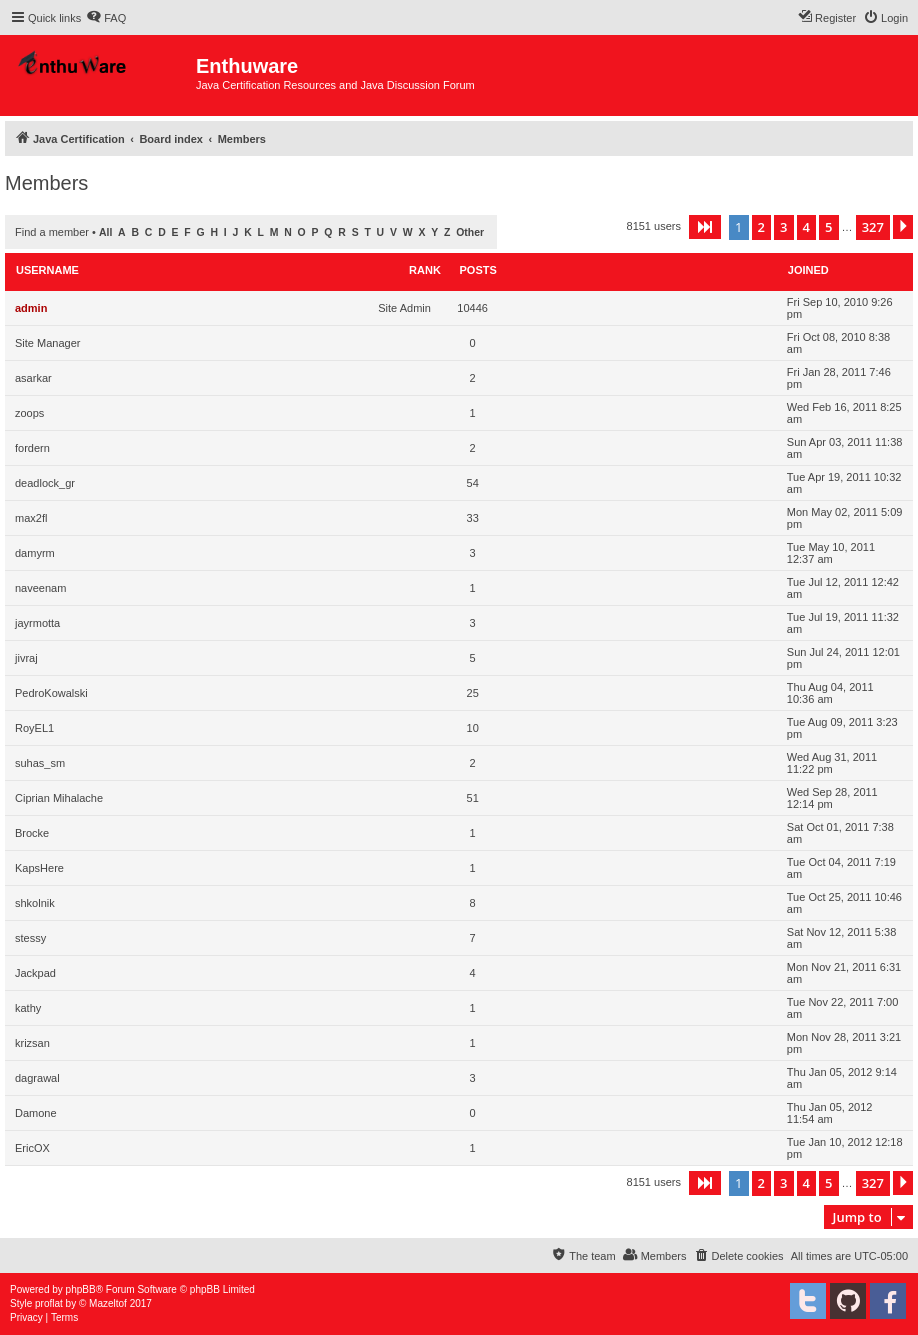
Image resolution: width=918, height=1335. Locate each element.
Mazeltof (108, 1303)
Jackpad (35, 973)
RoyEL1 (34, 728)
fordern (32, 448)
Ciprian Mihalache (59, 798)
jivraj (26, 658)
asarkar (33, 378)
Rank (425, 270)
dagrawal (37, 1078)
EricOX (32, 1148)
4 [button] (806, 227)
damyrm (35, 553)
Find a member (52, 232)
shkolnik (35, 903)
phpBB (81, 1289)
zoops (29, 413)
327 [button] (873, 227)
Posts (478, 270)
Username (47, 270)
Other (470, 232)
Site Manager (47, 343)
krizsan (32, 1043)
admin (31, 308)
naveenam (40, 588)
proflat (49, 1303)
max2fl (31, 518)
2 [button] (761, 227)
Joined (808, 270)
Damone (36, 1113)
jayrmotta (37, 623)
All (105, 232)
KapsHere (39, 868)
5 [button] (828, 227)
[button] (705, 227)
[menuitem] (106, 18)
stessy (30, 938)
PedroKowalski (51, 693)
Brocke (32, 833)
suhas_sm (40, 763)
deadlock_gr (45, 483)
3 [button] (783, 227)
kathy (28, 1008)
